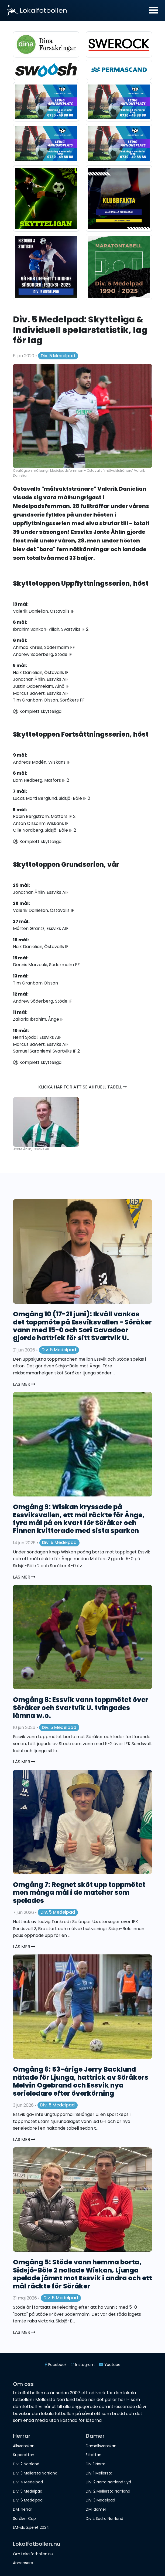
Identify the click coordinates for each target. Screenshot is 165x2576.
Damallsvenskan (101, 2446)
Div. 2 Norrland (26, 2464)
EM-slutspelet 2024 (31, 2527)
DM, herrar (22, 2509)
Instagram (83, 2364)
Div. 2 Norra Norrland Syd (108, 2482)
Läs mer (24, 1384)
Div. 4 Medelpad (28, 2482)
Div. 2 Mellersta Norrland (108, 2491)
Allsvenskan (24, 2446)
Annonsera (23, 2562)
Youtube (110, 2364)
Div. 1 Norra (95, 2464)
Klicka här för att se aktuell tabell (82, 1087)
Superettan (23, 2454)
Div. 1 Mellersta (99, 2473)
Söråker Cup (24, 2518)
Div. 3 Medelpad (100, 2500)
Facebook (56, 2364)
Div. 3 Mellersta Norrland (35, 2473)
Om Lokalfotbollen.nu (33, 2554)
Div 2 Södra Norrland (104, 2518)
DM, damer (96, 2509)
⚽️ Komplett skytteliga (37, 711)
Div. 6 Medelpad (28, 2500)
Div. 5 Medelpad (58, 356)
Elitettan (93, 2454)
